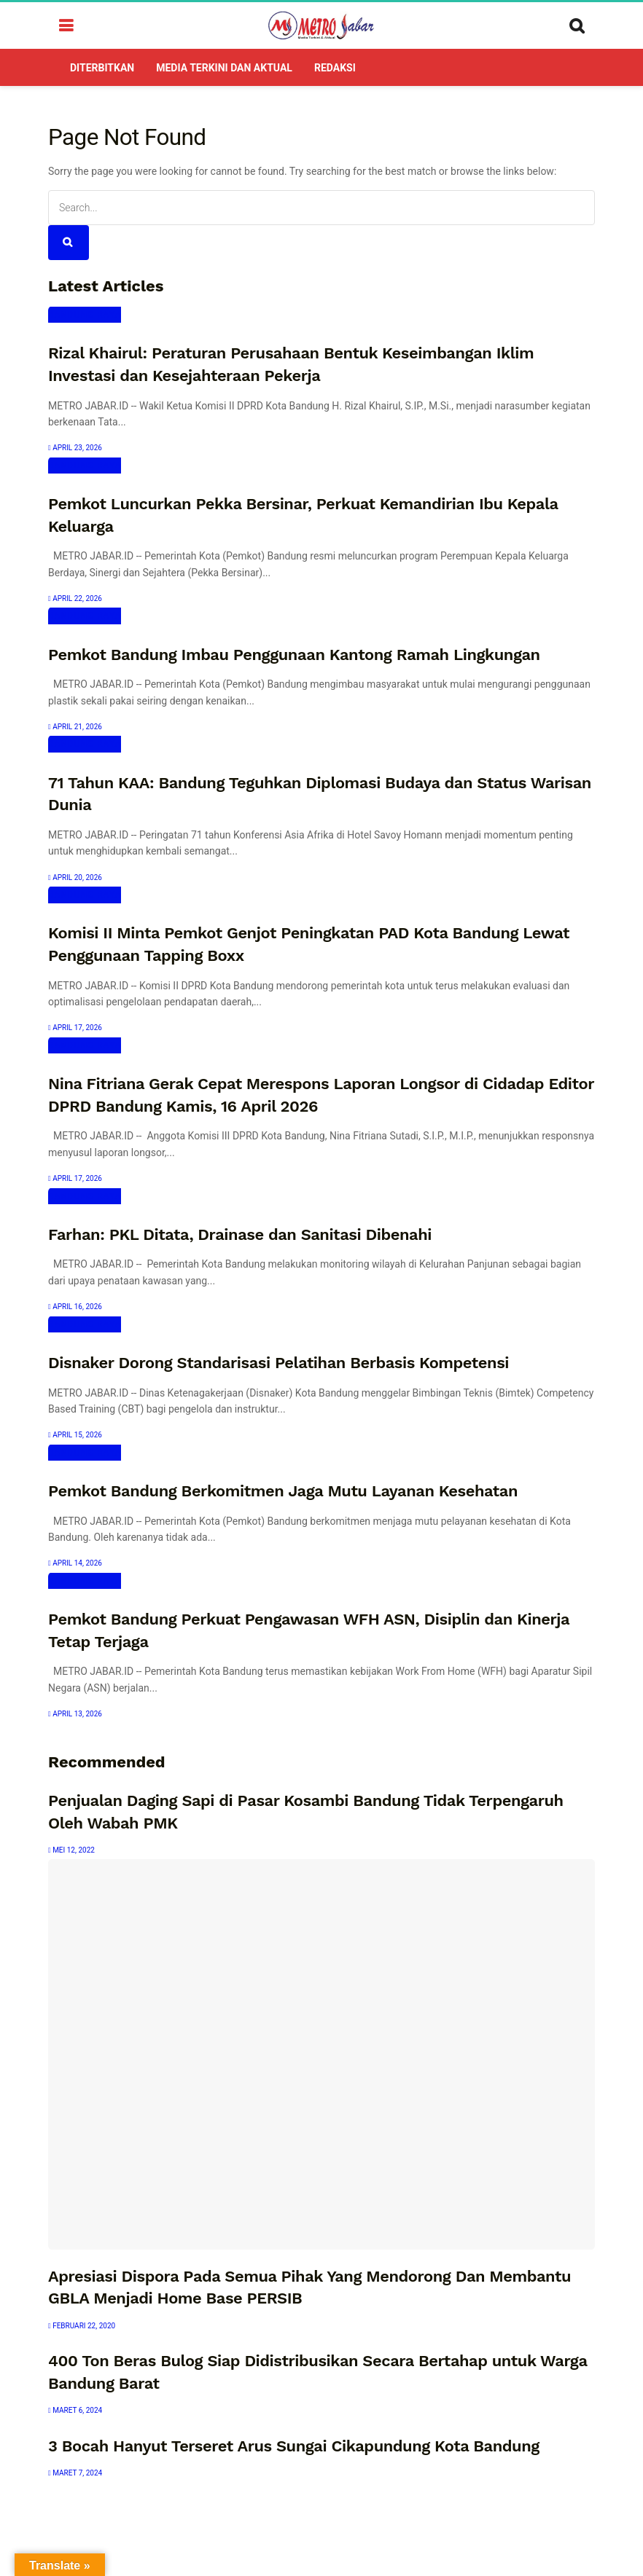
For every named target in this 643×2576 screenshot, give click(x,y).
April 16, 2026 (75, 1307)
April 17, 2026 (75, 1028)
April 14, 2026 (75, 1563)
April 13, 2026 (75, 1714)
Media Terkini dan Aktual (224, 68)
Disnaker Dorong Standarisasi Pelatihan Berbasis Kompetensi (278, 1363)
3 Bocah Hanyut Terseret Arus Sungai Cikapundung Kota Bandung (293, 2446)
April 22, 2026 (75, 598)
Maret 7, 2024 (75, 2473)
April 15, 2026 (75, 1435)
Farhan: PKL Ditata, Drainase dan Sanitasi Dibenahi (240, 1234)
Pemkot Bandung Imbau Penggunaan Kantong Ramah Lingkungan (294, 654)
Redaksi (335, 68)
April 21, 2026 (75, 727)
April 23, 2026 (75, 448)
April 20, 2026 (75, 877)
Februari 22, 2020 (81, 2326)
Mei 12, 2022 (71, 1850)
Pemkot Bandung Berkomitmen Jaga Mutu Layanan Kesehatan (283, 1491)
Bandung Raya (84, 315)
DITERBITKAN (102, 68)
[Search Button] (68, 242)
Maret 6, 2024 (75, 2410)
